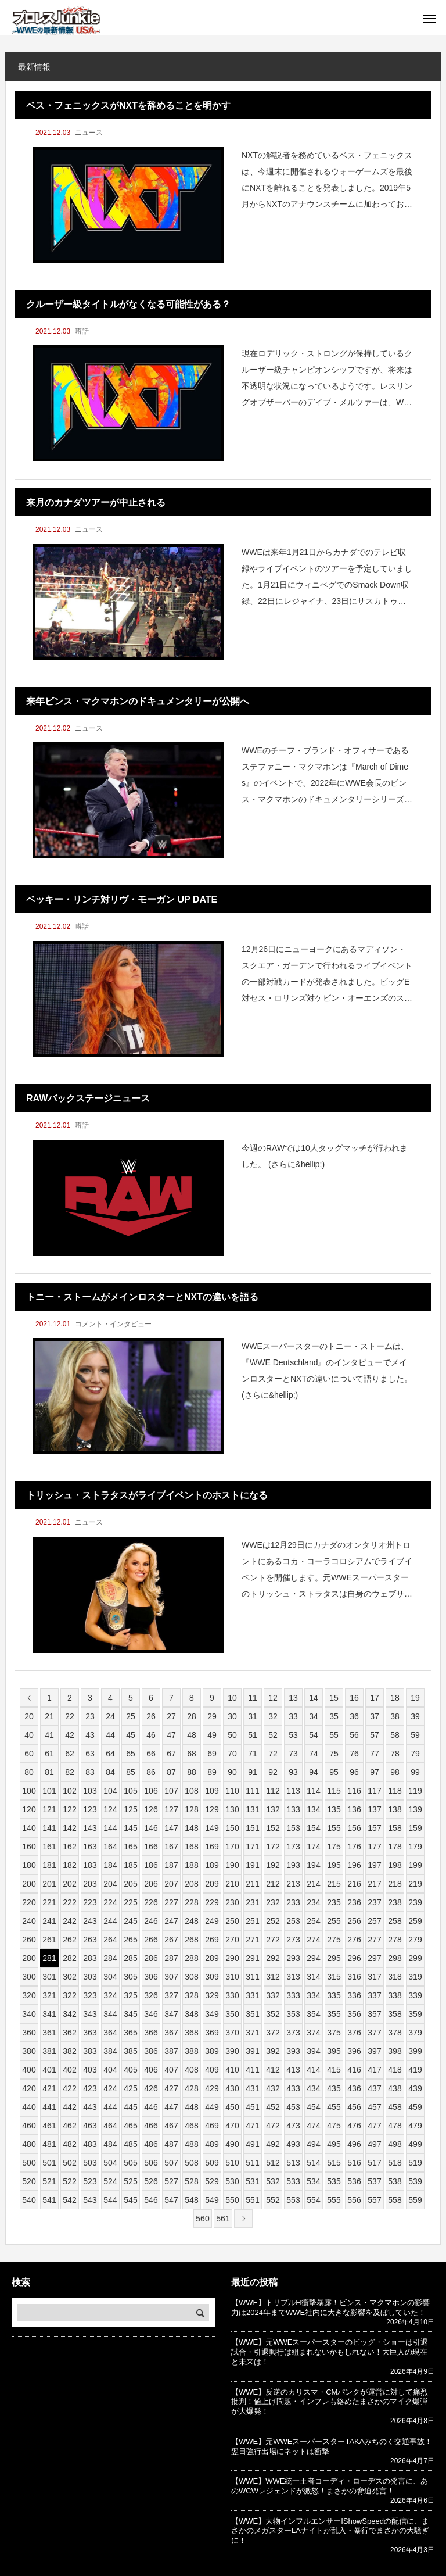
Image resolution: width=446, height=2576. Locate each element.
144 (110, 1828)
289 (211, 1958)
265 (130, 1939)
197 (374, 1865)
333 (293, 1995)
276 (354, 1939)
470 (232, 2125)
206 (150, 1883)
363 (89, 2032)
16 (354, 1697)
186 (150, 1865)
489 (211, 2144)
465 (130, 2125)
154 (313, 1828)
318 (394, 1976)
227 (171, 1902)
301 (49, 1976)
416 (354, 2069)
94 (313, 1772)
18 (395, 1697)
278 (394, 1939)
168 (191, 1846)
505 (130, 2162)
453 (293, 2107)
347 (171, 2014)
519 (415, 2162)
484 (110, 2144)
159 (415, 1828)
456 (354, 2107)
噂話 (82, 331)
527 (171, 2181)
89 (212, 1772)
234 (313, 1902)
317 (374, 1976)
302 (69, 1976)
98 (395, 1772)
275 (333, 1939)
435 (333, 2088)
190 (232, 1865)
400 (28, 2069)
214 (313, 1883)
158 (394, 1828)
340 (28, 2014)
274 (313, 1939)
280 (28, 1958)
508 (191, 2162)
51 (252, 1735)
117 (374, 1790)
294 (313, 1958)
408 (191, 2069)
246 (150, 1921)
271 (252, 1939)
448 (191, 2107)
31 (252, 1716)
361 (49, 2032)
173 (293, 1846)
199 (415, 1865)
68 (191, 1753)
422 (69, 2088)
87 (171, 1772)
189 (211, 1865)
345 (130, 2014)
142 (69, 1828)
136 (354, 1809)
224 (110, 1902)
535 (333, 2181)
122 (69, 1809)
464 (110, 2125)
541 (49, 2200)
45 (130, 1735)
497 (374, 2144)
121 (49, 1809)
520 (28, 2181)
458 (394, 2107)
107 (171, 1790)
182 (69, 1865)
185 (130, 1865)
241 (49, 1921)
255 (333, 1921)
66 (151, 1753)
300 (28, 1976)
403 (89, 2069)
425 (130, 2088)
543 (89, 2200)
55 (334, 1735)
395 (333, 2051)
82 (69, 1772)
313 (293, 1976)
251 (252, 1921)
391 (252, 2051)
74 (313, 1753)
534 (313, 2181)
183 (89, 1865)
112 (272, 1790)
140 (28, 1828)
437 (374, 2088)
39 (415, 1716)
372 (272, 2032)
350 (232, 2014)
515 (333, 2162)
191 (252, 1865)
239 (415, 1902)
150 (232, 1828)
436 (354, 2088)
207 (171, 1883)
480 (28, 2144)
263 (89, 1939)
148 (191, 1828)
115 (333, 1790)
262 (69, 1939)
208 (191, 1883)
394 (313, 2051)
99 (415, 1772)
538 (394, 2181)
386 (150, 2051)
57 (374, 1735)
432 (272, 2088)
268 (191, 1939)
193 (293, 1865)
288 (191, 1958)
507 (171, 2162)
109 (211, 1790)
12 (273, 1697)
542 (69, 2200)
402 (69, 2069)
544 (110, 2200)
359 (415, 2014)
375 (333, 2032)
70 (232, 1753)
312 (272, 1976)
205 (130, 1883)
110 (232, 1790)
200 (28, 1883)
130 (232, 1809)
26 (151, 1716)
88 (191, 1772)
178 (394, 1846)
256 (354, 1921)
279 (415, 1939)
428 (191, 2088)
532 (272, 2181)
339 (415, 1995)
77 (374, 1753)
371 (252, 2032)
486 (150, 2144)
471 (252, 2125)
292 (272, 1958)
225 (130, 1902)
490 (232, 2144)
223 (89, 1902)
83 (90, 1772)
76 (354, 1753)
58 (395, 1735)
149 (211, 1828)
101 (49, 1790)
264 (110, 1939)
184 (110, 1865)
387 (171, 2051)
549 (211, 2200)
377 (374, 2032)
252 (272, 1921)
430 (232, 2088)
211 (252, 1883)
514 (313, 2162)
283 (89, 1958)
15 (334, 1697)
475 (333, 2125)
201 (49, 1883)
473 (293, 2125)
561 (222, 2218)
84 (110, 1772)
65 (130, 1753)
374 (313, 2032)
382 (69, 2051)
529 (211, 2181)
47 (171, 1735)
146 (150, 1828)
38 (395, 1716)
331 (252, 1995)
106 (150, 1790)
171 (252, 1846)
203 (89, 1883)
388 (191, 2051)
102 (69, 1790)
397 (374, 2051)
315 (333, 1976)
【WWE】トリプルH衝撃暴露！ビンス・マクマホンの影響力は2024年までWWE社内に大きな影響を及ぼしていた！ (330, 2307)
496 (354, 2144)
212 (272, 1883)
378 (394, 2032)
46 (151, 1735)
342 (69, 2014)
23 (90, 1716)
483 (89, 2144)
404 (110, 2069)
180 (28, 1865)
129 (211, 1809)
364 (110, 2032)
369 (211, 2032)
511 (252, 2162)
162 (69, 1846)
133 (293, 1809)
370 (232, 2032)
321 (49, 1995)
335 (333, 1995)
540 (28, 2200)
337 (374, 1995)
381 (49, 2051)
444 (110, 2107)
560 (202, 2218)
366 (150, 2032)
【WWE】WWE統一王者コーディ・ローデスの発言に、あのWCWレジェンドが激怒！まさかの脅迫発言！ (329, 2486)
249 (211, 1921)
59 (415, 1735)
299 (415, 1958)
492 (272, 2144)
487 (171, 2144)
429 (211, 2088)
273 (293, 1939)
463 (89, 2125)
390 (232, 2051)
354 (313, 2014)
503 (89, 2162)
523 (89, 2181)
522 (69, 2181)
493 (293, 2144)
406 (150, 2069)
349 (211, 2014)
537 (374, 2181)
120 (28, 1809)
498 (394, 2144)
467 (171, 2125)
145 (130, 1828)
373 (293, 2032)
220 (28, 1902)
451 (252, 2107)
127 (171, 1809)
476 (354, 2125)
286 (150, 1958)
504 (110, 2162)
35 (334, 1716)
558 (394, 2200)
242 (69, 1921)
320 (28, 1995)
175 (333, 1846)
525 (130, 2181)
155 (333, 1828)
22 (69, 1716)
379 (415, 2032)
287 (171, 1958)
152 (272, 1828)
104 (110, 1790)
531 (252, 2181)
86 (151, 1772)
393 (293, 2051)
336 (354, 1995)
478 (394, 2125)
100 (28, 1790)
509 (211, 2162)
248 (191, 1921)
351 (252, 2014)
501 (49, 2162)
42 (69, 1735)
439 (415, 2088)
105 (130, 1790)
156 (354, 1828)
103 (89, 1790)
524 (110, 2181)
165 (130, 1846)
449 (211, 2107)
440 (28, 2107)
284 (110, 1958)
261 (49, 1939)
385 (130, 2051)
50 (232, 1735)
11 (252, 1697)
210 (232, 1883)
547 (171, 2200)
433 (293, 2088)
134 (313, 1809)
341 (49, 2014)
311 (252, 1976)
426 (150, 2088)
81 (49, 1772)
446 (150, 2107)
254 (313, 1921)
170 (232, 1846)
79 (415, 1753)
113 (293, 1790)
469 (211, 2125)
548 (191, 2200)
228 (191, 1902)
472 (272, 2125)
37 (374, 1716)
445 (130, 2107)
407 (171, 2069)
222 (69, 1902)
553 (293, 2200)
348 (191, 2014)
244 (110, 1921)
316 (354, 1976)
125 (130, 1809)
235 (333, 1902)
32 (273, 1716)
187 (171, 1865)
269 (211, 1939)
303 (89, 1976)
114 (313, 1790)
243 (89, 1921)
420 (28, 2088)
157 (374, 1828)
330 (232, 1995)
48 (191, 1735)
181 (49, 1865)
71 (252, 1753)
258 (394, 1921)
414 (313, 2069)
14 (313, 1697)
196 (354, 1865)
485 (130, 2144)
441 (49, 2107)
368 (191, 2032)
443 (89, 2107)
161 (49, 1846)
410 (232, 2069)
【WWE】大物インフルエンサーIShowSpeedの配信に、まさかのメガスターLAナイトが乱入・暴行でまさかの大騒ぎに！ (330, 2531)
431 (252, 2088)
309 (211, 1976)
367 (171, 2032)
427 (171, 2088)
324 (110, 1995)
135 (333, 1809)
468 (191, 2125)
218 (394, 1883)
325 (130, 1995)
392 (272, 2051)
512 (272, 2162)
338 (394, 1995)
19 (415, 1697)
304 (110, 1976)
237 (374, 1902)
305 (130, 1976)
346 (150, 2014)
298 (394, 1958)
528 (191, 2181)
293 (293, 1958)
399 (415, 2051)
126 (150, 1809)
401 (49, 2069)
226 (150, 1902)
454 (313, 2107)
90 (232, 1772)
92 (273, 1772)
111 (252, 1790)
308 (191, 1976)
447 (171, 2107)
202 (69, 1883)
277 (374, 1939)
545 (130, 2200)
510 (232, 2162)
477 (374, 2125)
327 (171, 1995)
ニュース (89, 132)
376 (354, 2032)
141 (49, 1828)
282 (69, 1958)
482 (69, 2144)
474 (313, 2125)
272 (272, 1939)
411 (252, 2069)
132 (272, 1809)
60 (29, 1753)
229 (211, 1902)
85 (130, 1772)
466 (150, 2125)
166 (150, 1846)
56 (354, 1735)
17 (374, 1697)
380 (28, 2051)
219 (415, 1883)
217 (374, 1883)
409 (211, 2069)
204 (110, 1883)
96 (354, 1772)
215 (333, 1883)
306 (150, 1976)
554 (313, 2200)
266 (150, 1939)
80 (29, 1772)
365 (130, 2032)
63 (90, 1753)
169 (211, 1846)
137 (374, 1809)
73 (293, 1753)
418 (394, 2069)
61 (49, 1753)
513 (293, 2162)
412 (272, 2069)
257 (374, 1921)
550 (232, 2200)
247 (171, 1921)
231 (252, 1902)
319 (415, 1976)
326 (150, 1995)
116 (354, 1790)
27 (171, 1716)
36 (354, 1716)
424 (110, 2088)
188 (191, 1865)
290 (232, 1958)
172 (272, 1846)
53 (293, 1735)
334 (313, 1995)
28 (191, 1716)
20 (29, 1716)
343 (89, 2014)
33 (293, 1716)
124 (110, 1809)
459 (415, 2107)
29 (212, 1716)
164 (110, 1846)
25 (130, 1716)
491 (252, 2144)
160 (28, 1846)
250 (232, 1921)
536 (354, 2181)
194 (313, 1865)
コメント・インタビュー (113, 1324)
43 (90, 1735)
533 (293, 2181)
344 (110, 2014)
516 (354, 2162)
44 (110, 1735)
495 (333, 2144)
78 (395, 1753)
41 (49, 1735)
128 (191, 1809)
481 (49, 2144)
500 (28, 2162)
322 (69, 1995)
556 (354, 2200)
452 (272, 2107)
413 (293, 2069)
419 (415, 2069)
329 (211, 1995)
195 (333, 1865)
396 (354, 2051)
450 (232, 2107)
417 (374, 2069)
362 (69, 2032)
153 (293, 1828)
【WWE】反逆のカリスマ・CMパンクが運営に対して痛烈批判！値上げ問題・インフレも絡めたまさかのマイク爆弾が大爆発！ (329, 2402)
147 (171, 1828)
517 (374, 2162)
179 (415, 1846)
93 (293, 1772)
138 (394, 1809)
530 (232, 2181)
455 (333, 2107)
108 (191, 1790)
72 (273, 1753)
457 (374, 2107)
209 (211, 1883)
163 (89, 1846)
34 (313, 1716)
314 (313, 1976)
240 (28, 1921)
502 (69, 2162)
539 (415, 2181)
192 (272, 1865)
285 (130, 1958)
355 (333, 2014)
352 (272, 2014)
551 (252, 2200)
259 (415, 1921)
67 (171, 1753)
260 (28, 1939)
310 (232, 1976)
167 (171, 1846)
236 (354, 1902)
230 (232, 1902)
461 (49, 2125)
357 (374, 2014)
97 (374, 1772)
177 (374, 1846)
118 (394, 1790)
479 (415, 2125)
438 (394, 2088)
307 (171, 1976)
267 (171, 1939)
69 (212, 1753)
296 (354, 1958)
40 (29, 1735)
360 (28, 2032)
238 (394, 1902)
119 (415, 1790)
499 (415, 2144)
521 (49, 2181)
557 (374, 2200)
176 (354, 1846)
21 (49, 1716)
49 (212, 1735)
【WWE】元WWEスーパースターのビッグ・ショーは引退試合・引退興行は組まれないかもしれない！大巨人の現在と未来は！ (329, 2352)
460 (28, 2125)
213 (293, 1883)
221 (49, 1902)
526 (150, 2181)
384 (110, 2051)
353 (293, 2014)
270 (232, 1939)
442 (69, 2107)
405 (130, 2069)
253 (293, 1921)
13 (293, 1697)
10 (232, 1697)
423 (89, 2088)
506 (150, 2162)
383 (89, 2051)
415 (333, 2069)
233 (293, 1902)
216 (354, 1883)
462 (69, 2125)
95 (334, 1772)
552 (272, 2200)
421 (49, 2088)
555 (333, 2200)
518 (394, 2162)
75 (334, 1753)
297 (374, 1958)
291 (252, 1958)
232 (272, 1902)
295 (333, 1958)
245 (130, 1921)
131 (252, 1809)
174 (313, 1846)
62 (69, 1753)
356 (354, 2014)
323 (89, 1995)
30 (232, 1716)
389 (211, 2051)
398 (394, 2051)
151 (252, 1828)
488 (191, 2144)
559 (415, 2200)
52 (273, 1735)
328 (191, 1995)
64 (110, 1753)
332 (272, 1995)
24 (110, 1716)
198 (394, 1865)
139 (415, 1809)
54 (313, 1735)
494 (313, 2144)
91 (252, 1772)
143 (89, 1828)
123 (89, 1809)
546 (150, 2200)
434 (313, 2088)
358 (394, 2014)
